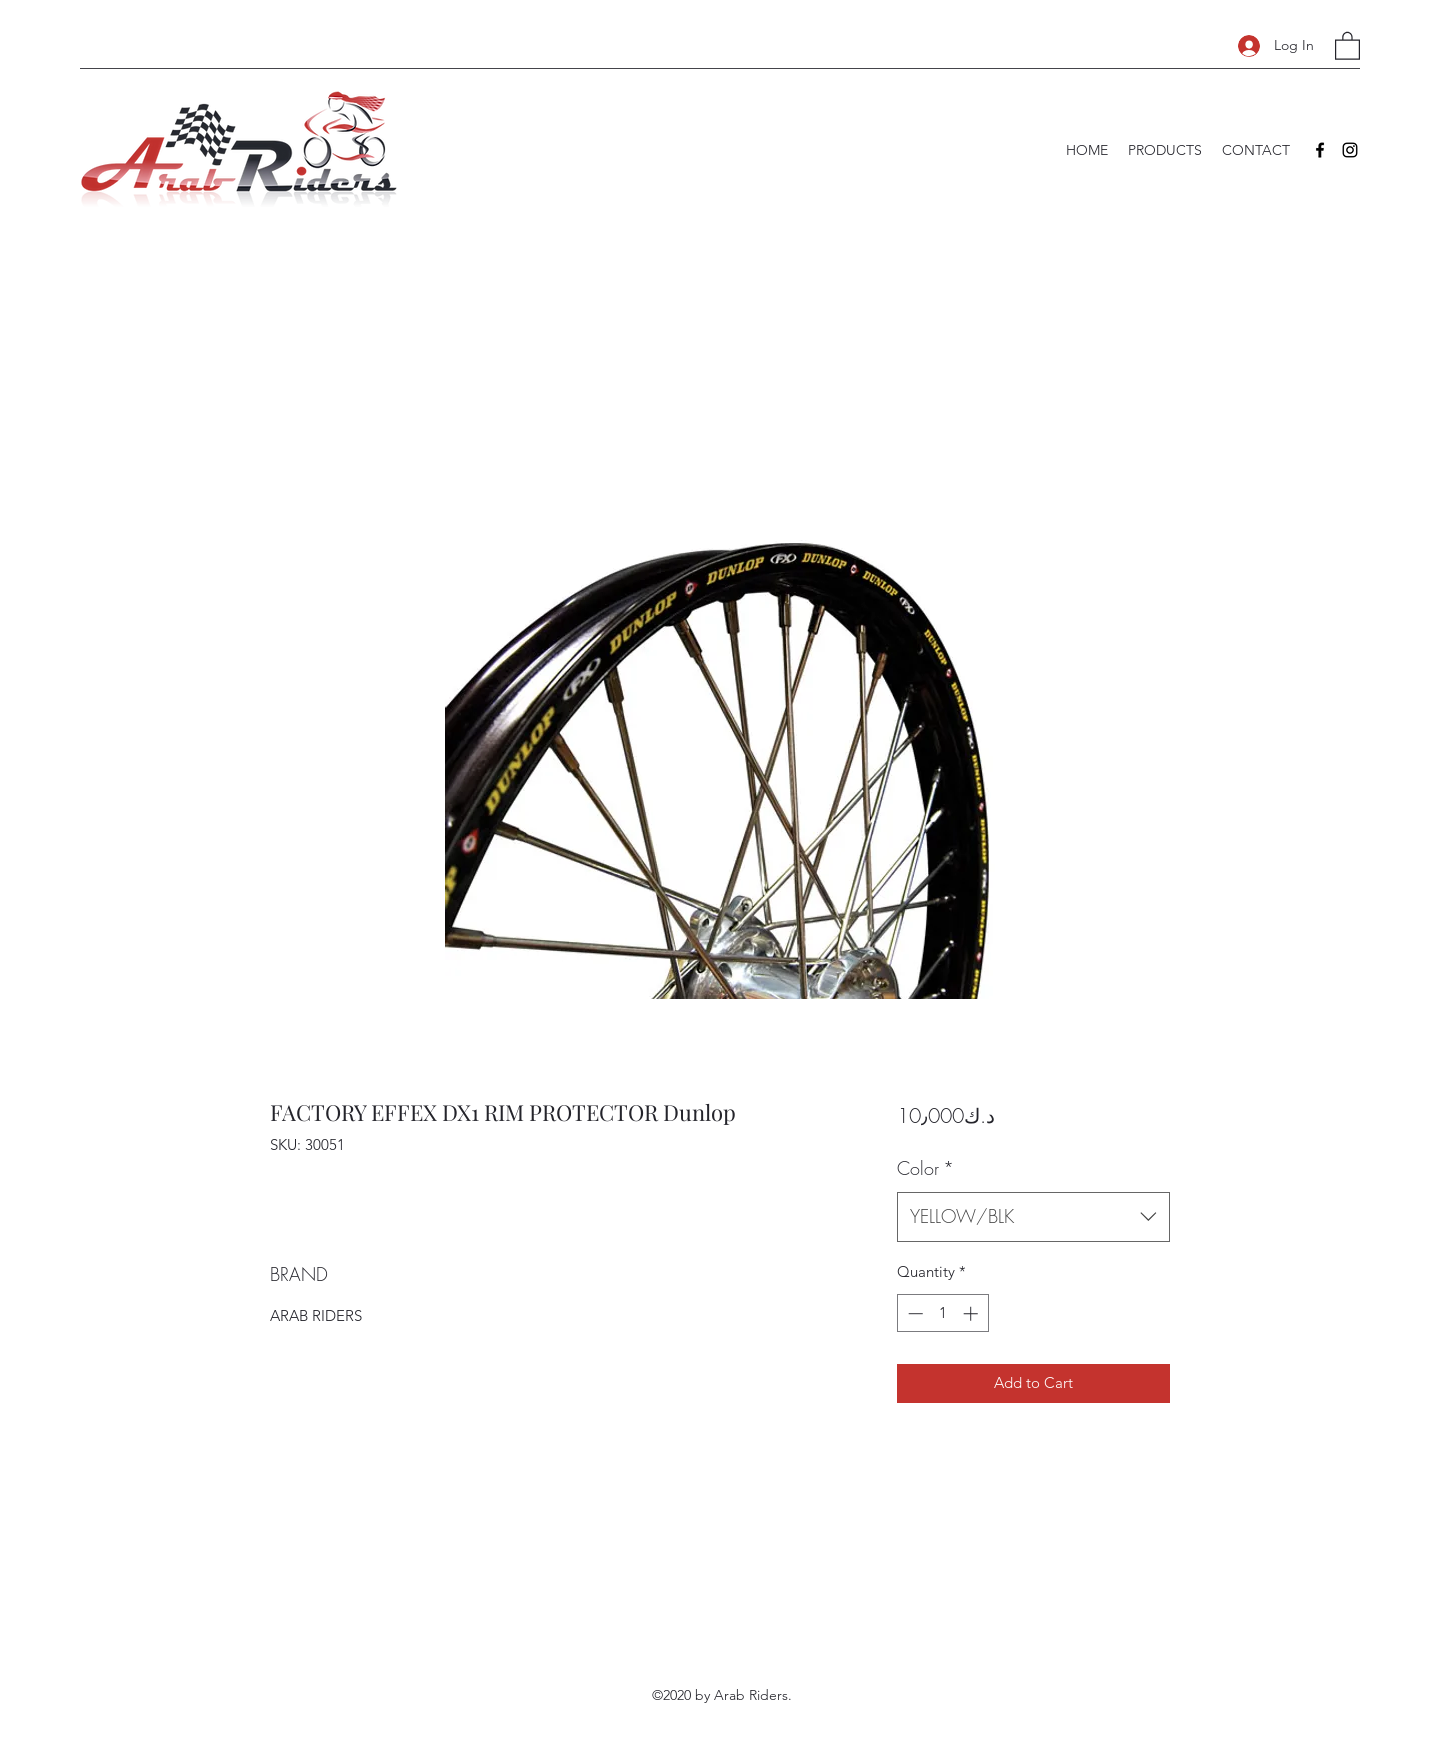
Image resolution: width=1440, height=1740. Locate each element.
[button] (1347, 45)
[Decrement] (913, 1313)
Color (925, 1168)
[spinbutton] (942, 1313)
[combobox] (1033, 1217)
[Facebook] (1320, 150)
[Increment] (972, 1313)
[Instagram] (1350, 150)
